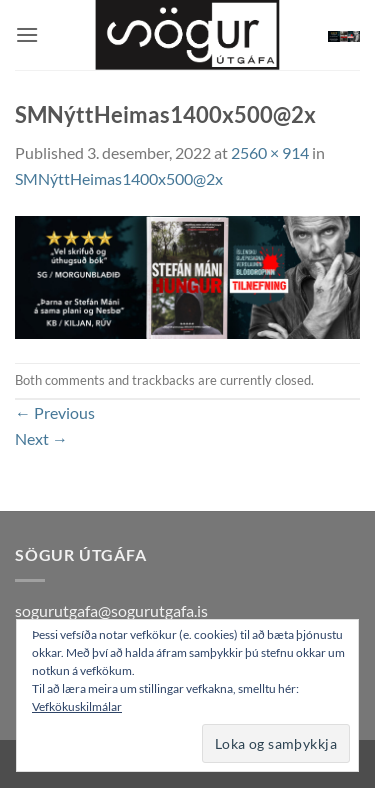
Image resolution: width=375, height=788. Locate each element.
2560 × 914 (270, 152)
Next (41, 438)
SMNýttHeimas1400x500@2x (119, 178)
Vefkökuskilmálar (77, 706)
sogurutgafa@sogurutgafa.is (111, 610)
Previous (55, 412)
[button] (27, 34)
